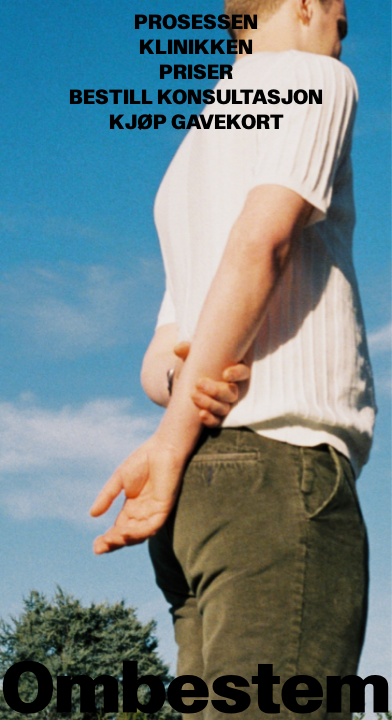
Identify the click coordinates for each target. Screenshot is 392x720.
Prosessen (196, 22)
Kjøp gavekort (196, 122)
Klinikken (196, 47)
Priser (196, 72)
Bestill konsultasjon (196, 97)
